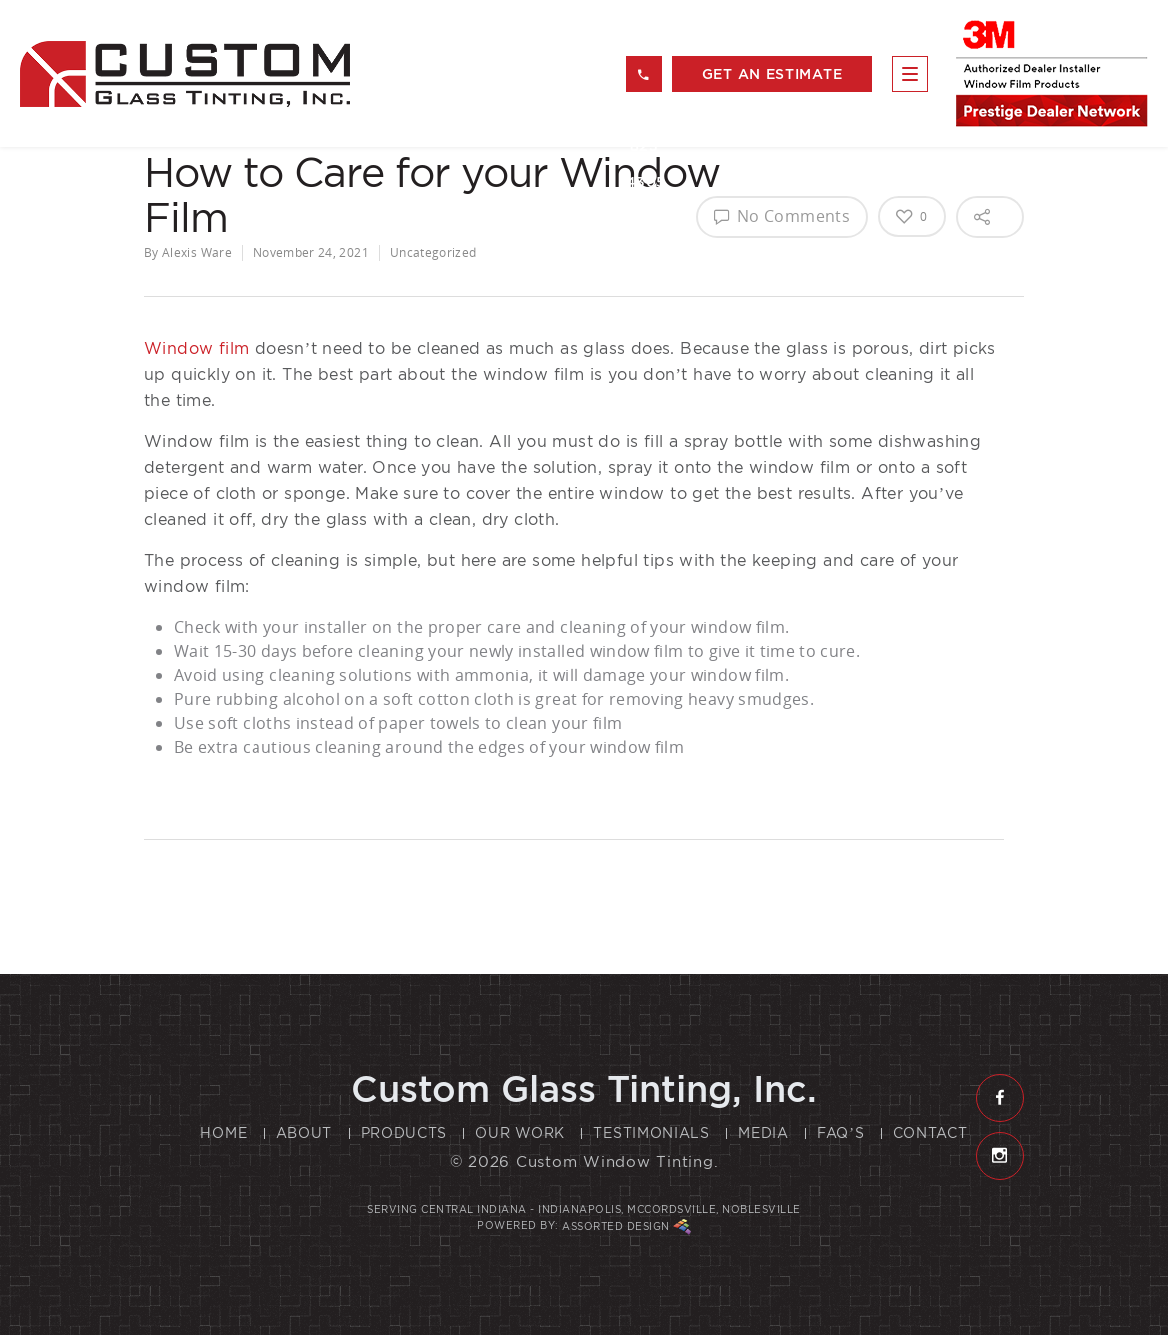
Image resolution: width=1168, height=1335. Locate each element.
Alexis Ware (197, 252)
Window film (196, 348)
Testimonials (651, 1133)
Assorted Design (626, 1227)
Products (404, 1133)
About (304, 1133)
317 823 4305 (644, 80)
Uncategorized (433, 252)
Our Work (520, 1133)
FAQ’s (840, 1133)
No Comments (782, 216)
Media (763, 1133)
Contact (930, 1133)
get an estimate (772, 74)
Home (223, 1133)
